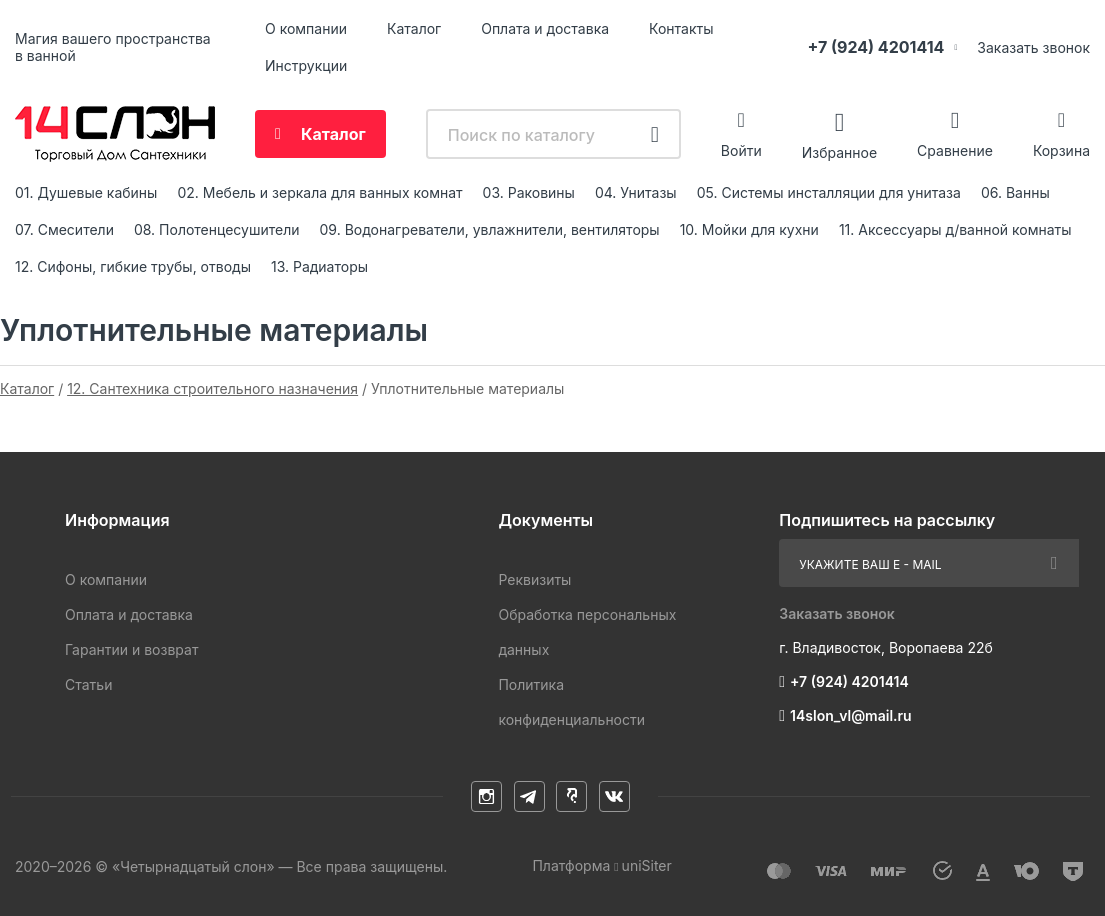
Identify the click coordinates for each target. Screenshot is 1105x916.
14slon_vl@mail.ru (851, 715)
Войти (741, 150)
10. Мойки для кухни (749, 229)
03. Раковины (529, 192)
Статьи (88, 684)
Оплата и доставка (545, 28)
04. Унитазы (636, 192)
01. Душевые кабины (86, 192)
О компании (306, 28)
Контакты (681, 28)
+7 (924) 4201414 (875, 47)
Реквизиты (534, 579)
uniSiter (647, 865)
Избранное (839, 151)
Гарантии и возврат (131, 649)
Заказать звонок (1033, 47)
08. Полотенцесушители (217, 229)
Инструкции (306, 65)
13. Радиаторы (319, 266)
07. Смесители (64, 229)
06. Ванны (1015, 192)
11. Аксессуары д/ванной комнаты (955, 229)
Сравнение (955, 150)
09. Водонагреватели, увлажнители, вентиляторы (490, 229)
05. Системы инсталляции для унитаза (829, 192)
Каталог (414, 28)
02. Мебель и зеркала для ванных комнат (319, 192)
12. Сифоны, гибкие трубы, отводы (133, 266)
